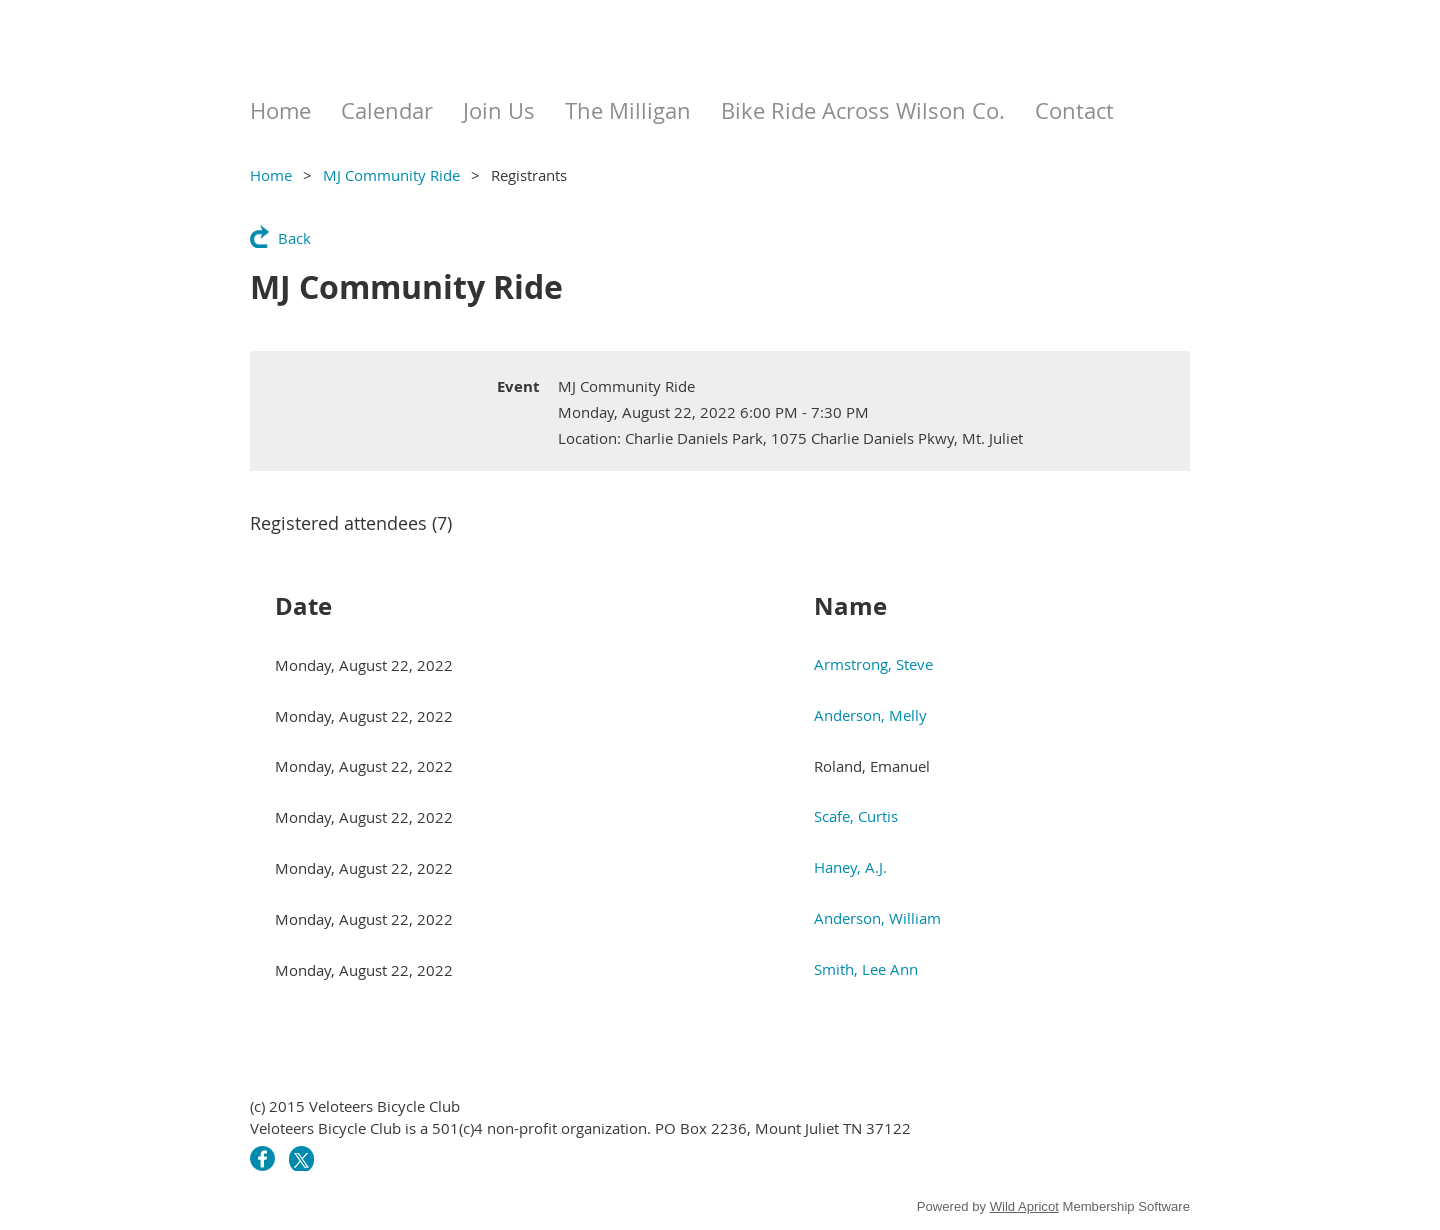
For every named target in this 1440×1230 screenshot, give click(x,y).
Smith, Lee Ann (866, 969)
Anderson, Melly (870, 715)
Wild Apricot (1024, 1206)
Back (294, 238)
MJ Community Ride (391, 175)
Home (271, 175)
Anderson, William (877, 918)
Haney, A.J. (850, 867)
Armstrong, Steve (873, 664)
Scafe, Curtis (856, 816)
